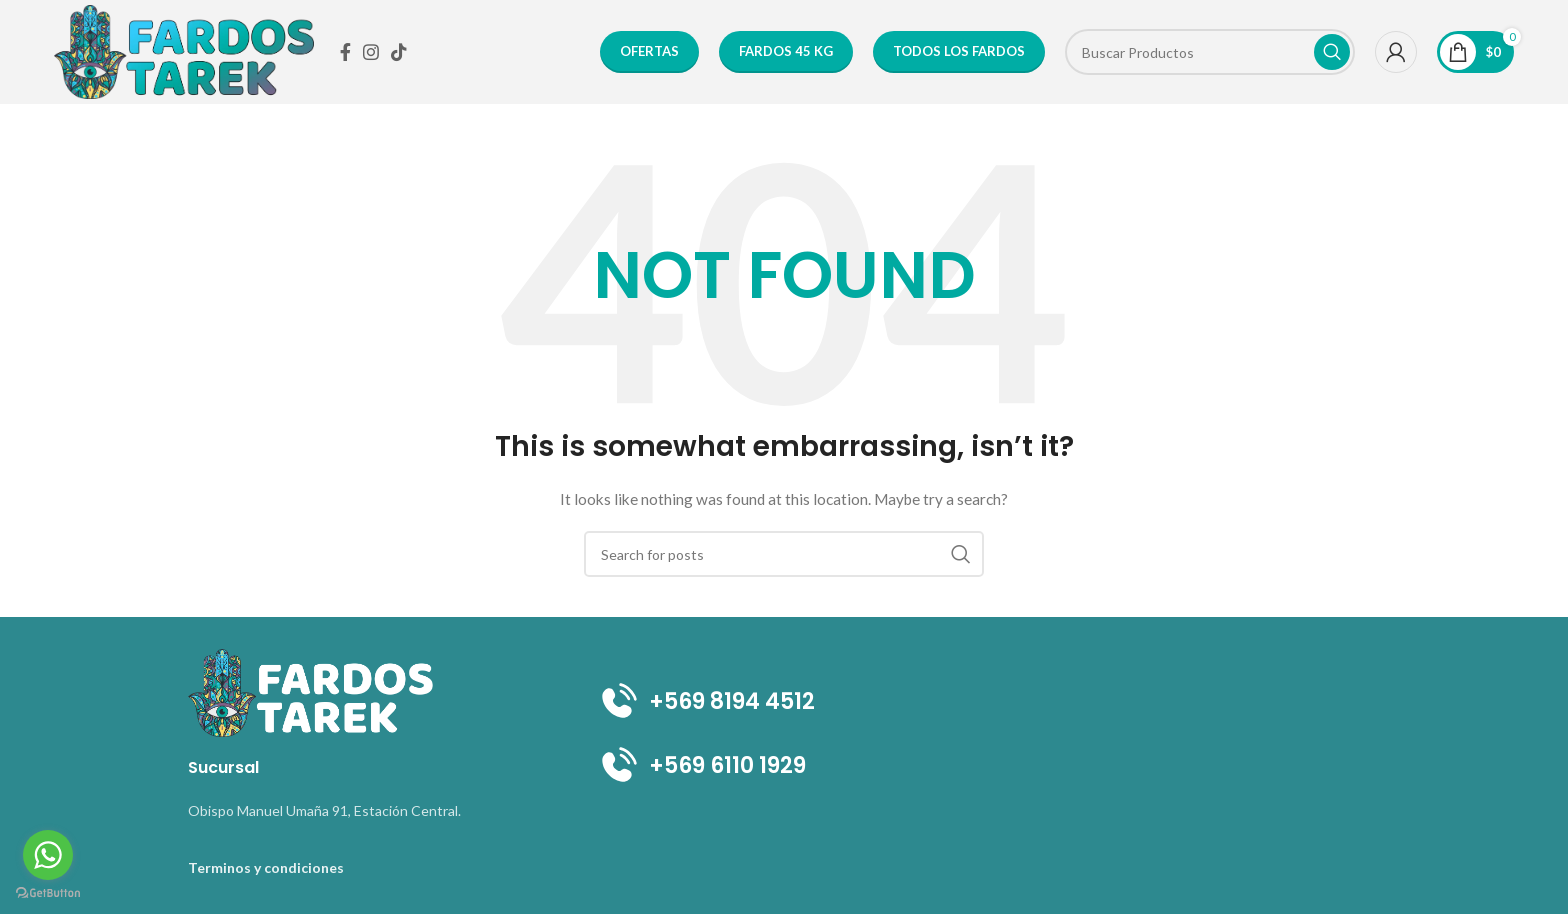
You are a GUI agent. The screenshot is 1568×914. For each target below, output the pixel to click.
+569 (652, 765)
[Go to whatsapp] (48, 855)
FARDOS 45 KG (786, 51)
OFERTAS (649, 51)
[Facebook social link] (345, 52)
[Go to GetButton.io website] (48, 893)
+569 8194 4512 (705, 701)
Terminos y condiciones (266, 867)
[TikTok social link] (399, 52)
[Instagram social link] (371, 52)
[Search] (1210, 52)
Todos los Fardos (959, 51)
